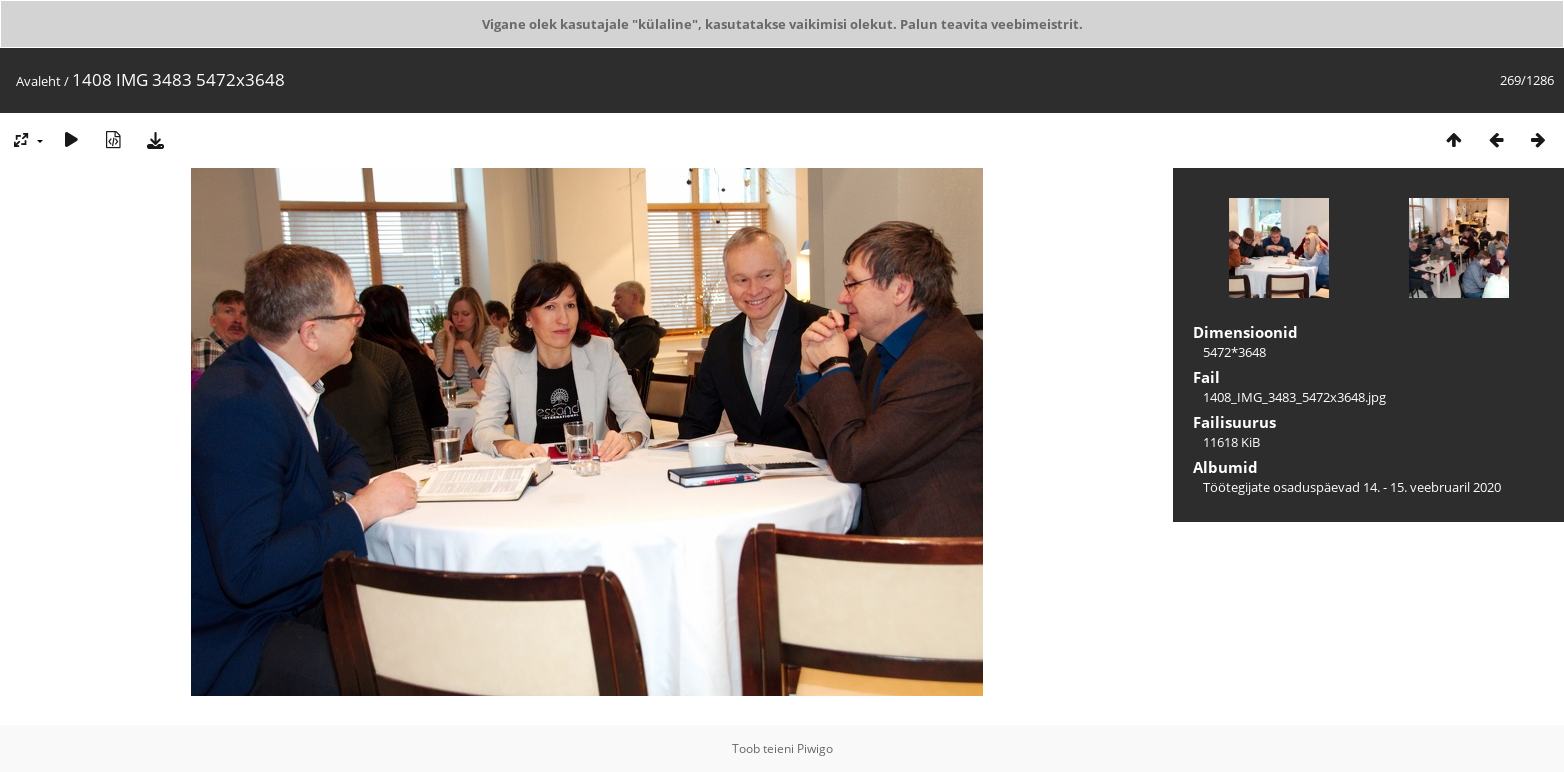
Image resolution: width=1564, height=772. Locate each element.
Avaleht (38, 81)
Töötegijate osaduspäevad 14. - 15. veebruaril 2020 (1352, 487)
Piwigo (815, 748)
